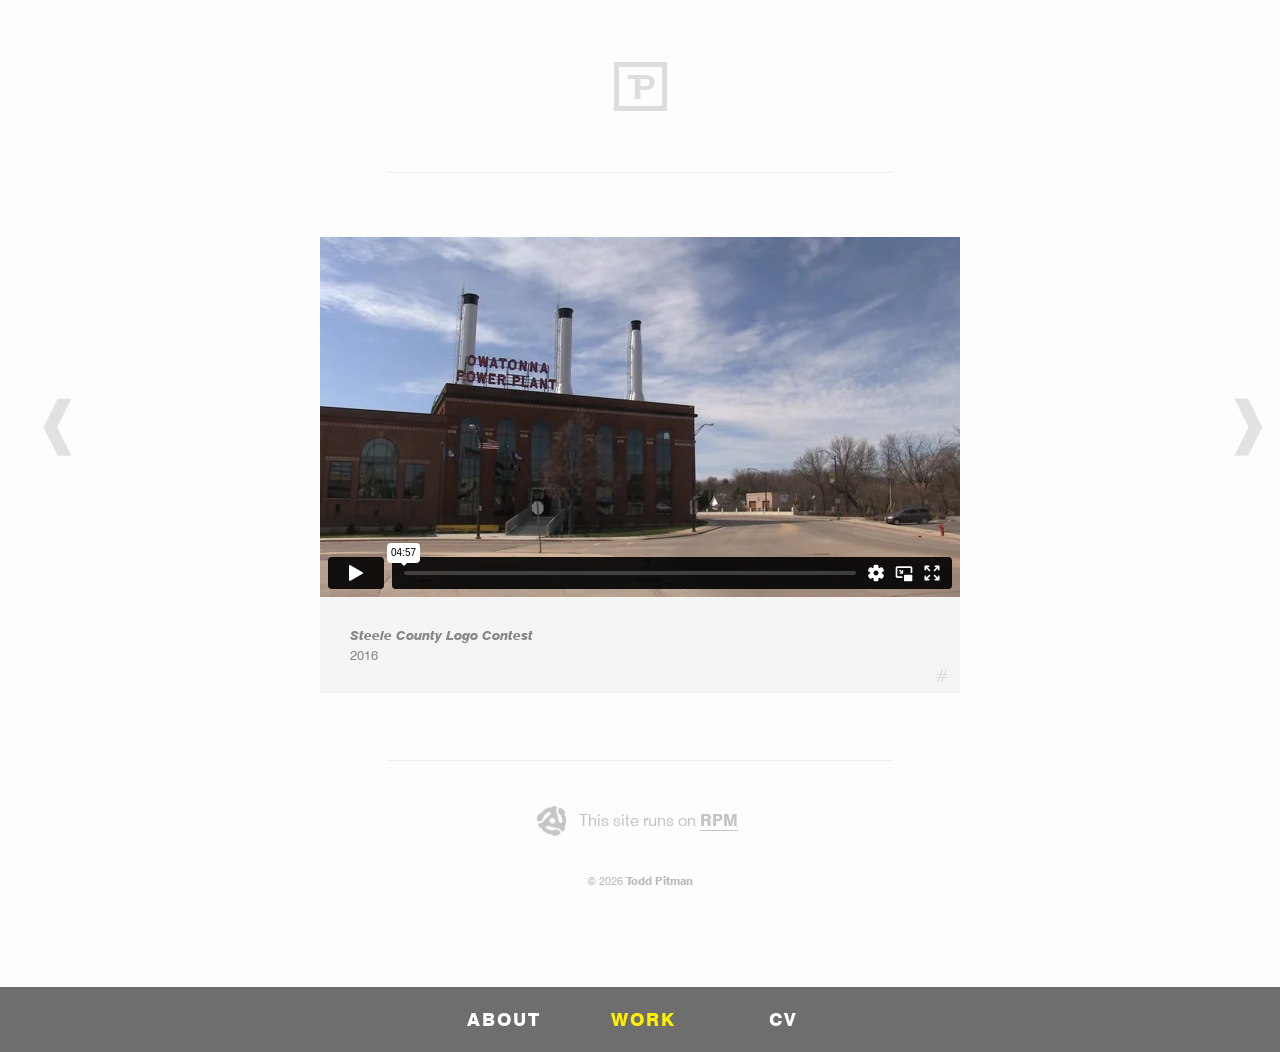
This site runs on (658, 821)
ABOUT (504, 1019)
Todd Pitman (659, 881)
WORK (643, 1019)
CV (783, 1019)
